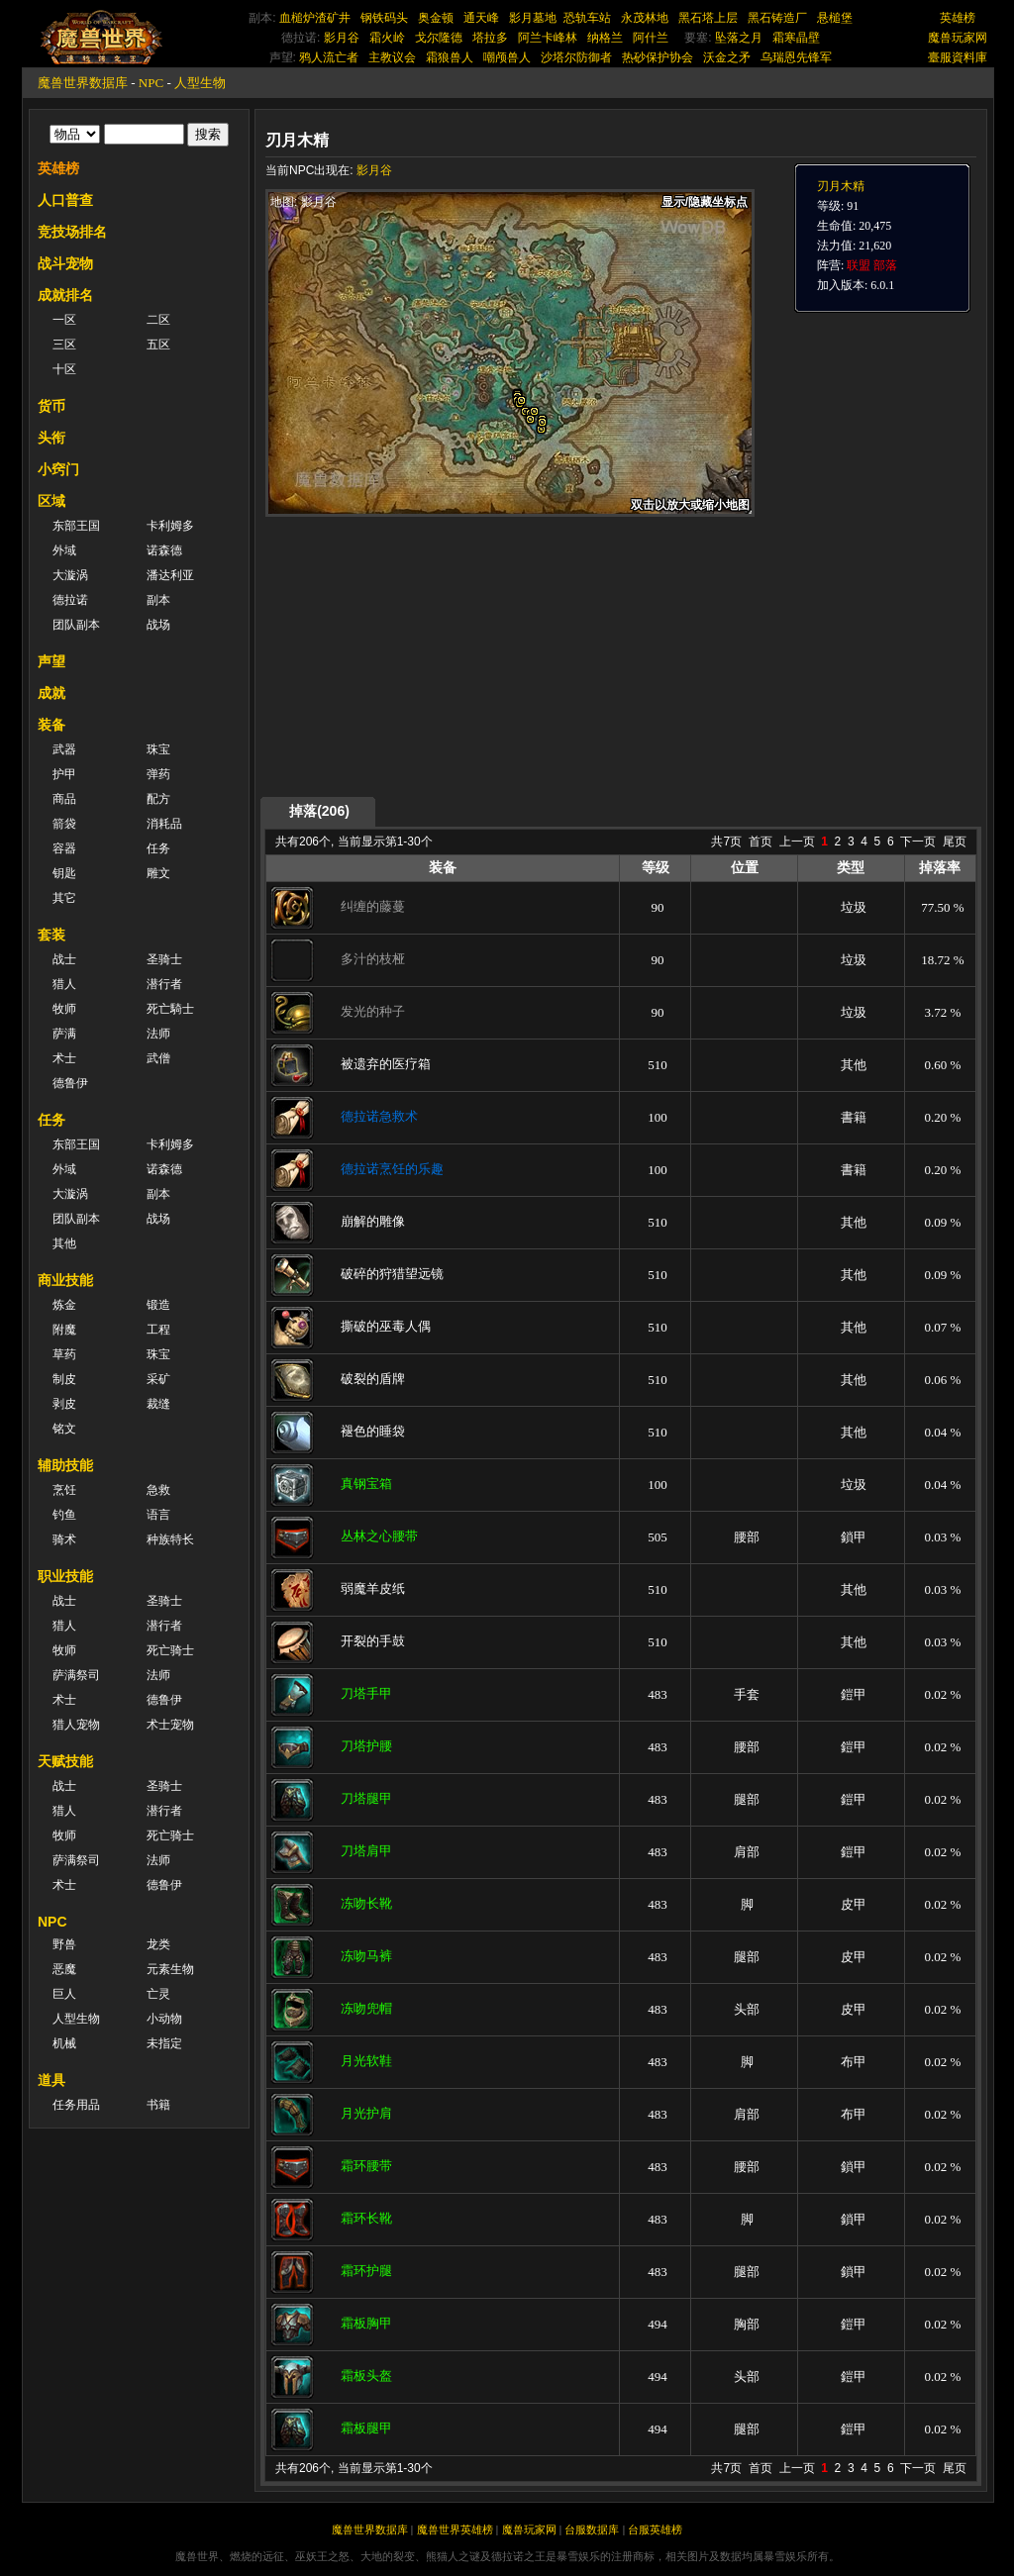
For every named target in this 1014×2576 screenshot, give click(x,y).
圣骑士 (164, 959)
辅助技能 (65, 1465)
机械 (64, 2043)
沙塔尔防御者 (576, 57)
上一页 (797, 841)
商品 (64, 799)
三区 (64, 344)
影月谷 (341, 38)
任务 (158, 848)
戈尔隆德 (438, 38)
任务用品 (76, 2105)
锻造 (158, 1305)
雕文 (158, 873)
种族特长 (170, 1539)
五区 (158, 344)
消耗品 (164, 824)
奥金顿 (436, 18)
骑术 (64, 1539)
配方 (158, 799)
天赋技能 (65, 1761)
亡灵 (158, 1994)
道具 (51, 2080)
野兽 (64, 1944)
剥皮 (64, 1404)
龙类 (158, 1944)
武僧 (158, 1058)
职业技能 (65, 1576)
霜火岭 (387, 38)
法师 (158, 1033)
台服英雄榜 (655, 2529)
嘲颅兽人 (507, 57)
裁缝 (158, 1404)
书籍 (158, 2105)
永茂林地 (644, 18)
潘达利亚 (170, 575)
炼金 (64, 1305)
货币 (51, 406)
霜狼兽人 (449, 57)
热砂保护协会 (657, 57)
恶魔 (64, 1969)
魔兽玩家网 (957, 38)
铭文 (64, 1429)
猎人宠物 (76, 1725)
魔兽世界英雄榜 (455, 2529)
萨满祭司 (76, 1675)
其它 (64, 898)
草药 (64, 1354)
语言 (158, 1515)
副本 (158, 600)
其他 (64, 1243)
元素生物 (170, 1969)
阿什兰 (650, 38)
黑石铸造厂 (777, 18)
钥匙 (64, 873)
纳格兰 (605, 38)
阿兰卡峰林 (547, 38)
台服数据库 (591, 2529)
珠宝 (158, 749)
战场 (158, 625)
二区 (158, 320)
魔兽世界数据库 (83, 82)
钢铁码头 (384, 18)
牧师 (64, 1009)
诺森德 (164, 550)
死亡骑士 (170, 1650)
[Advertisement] (452, 655)
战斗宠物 (65, 263)
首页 (760, 841)
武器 (64, 749)
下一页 (918, 841)
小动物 (164, 2019)
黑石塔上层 (708, 18)
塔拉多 (490, 38)
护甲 (64, 774)
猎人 (64, 984)
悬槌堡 (835, 18)
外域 (64, 550)
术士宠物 (170, 1725)
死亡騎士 (170, 1009)
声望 (51, 661)
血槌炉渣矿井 (315, 18)
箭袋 (64, 824)
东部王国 (76, 526)
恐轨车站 (587, 18)
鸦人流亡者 (328, 57)
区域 (51, 501)
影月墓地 (533, 18)
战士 (64, 959)
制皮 (64, 1379)
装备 (51, 725)
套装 (51, 934)
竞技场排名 (72, 232)
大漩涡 (70, 575)
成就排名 (65, 295)
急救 (158, 1490)
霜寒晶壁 (796, 38)
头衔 (51, 438)
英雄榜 (957, 18)
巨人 (64, 1994)
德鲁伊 (70, 1083)
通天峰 (481, 18)
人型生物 (200, 82)
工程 (158, 1330)
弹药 (158, 774)
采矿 (158, 1379)
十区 (64, 369)
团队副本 (76, 625)
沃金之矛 (727, 57)
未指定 (164, 2043)
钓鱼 (64, 1515)
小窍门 (58, 469)
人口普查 (65, 200)
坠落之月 (738, 38)
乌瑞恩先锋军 (796, 57)
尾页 (954, 841)
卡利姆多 (170, 526)
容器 (64, 848)
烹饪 (64, 1490)
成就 (51, 693)
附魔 (64, 1330)
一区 (64, 320)
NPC (151, 82)
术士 (64, 1058)
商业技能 (65, 1280)
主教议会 (392, 57)
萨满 (64, 1033)
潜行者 (164, 984)
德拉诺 (70, 600)
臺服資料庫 (957, 57)
